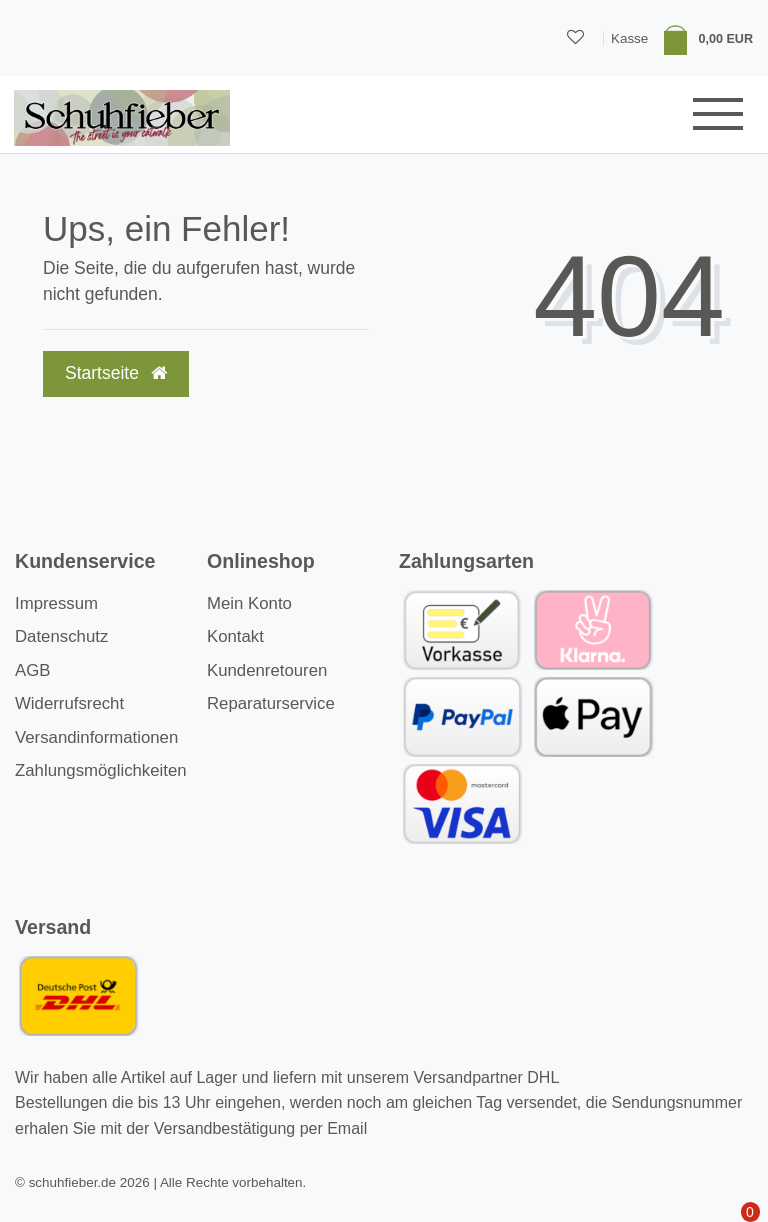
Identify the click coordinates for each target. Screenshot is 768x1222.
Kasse (629, 38)
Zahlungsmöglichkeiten (101, 770)
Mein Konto (249, 603)
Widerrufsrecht (69, 703)
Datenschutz (61, 636)
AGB (32, 670)
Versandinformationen (96, 737)
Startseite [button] (116, 373)
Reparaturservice (271, 703)
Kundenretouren (267, 670)
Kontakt (235, 636)
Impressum (56, 603)
